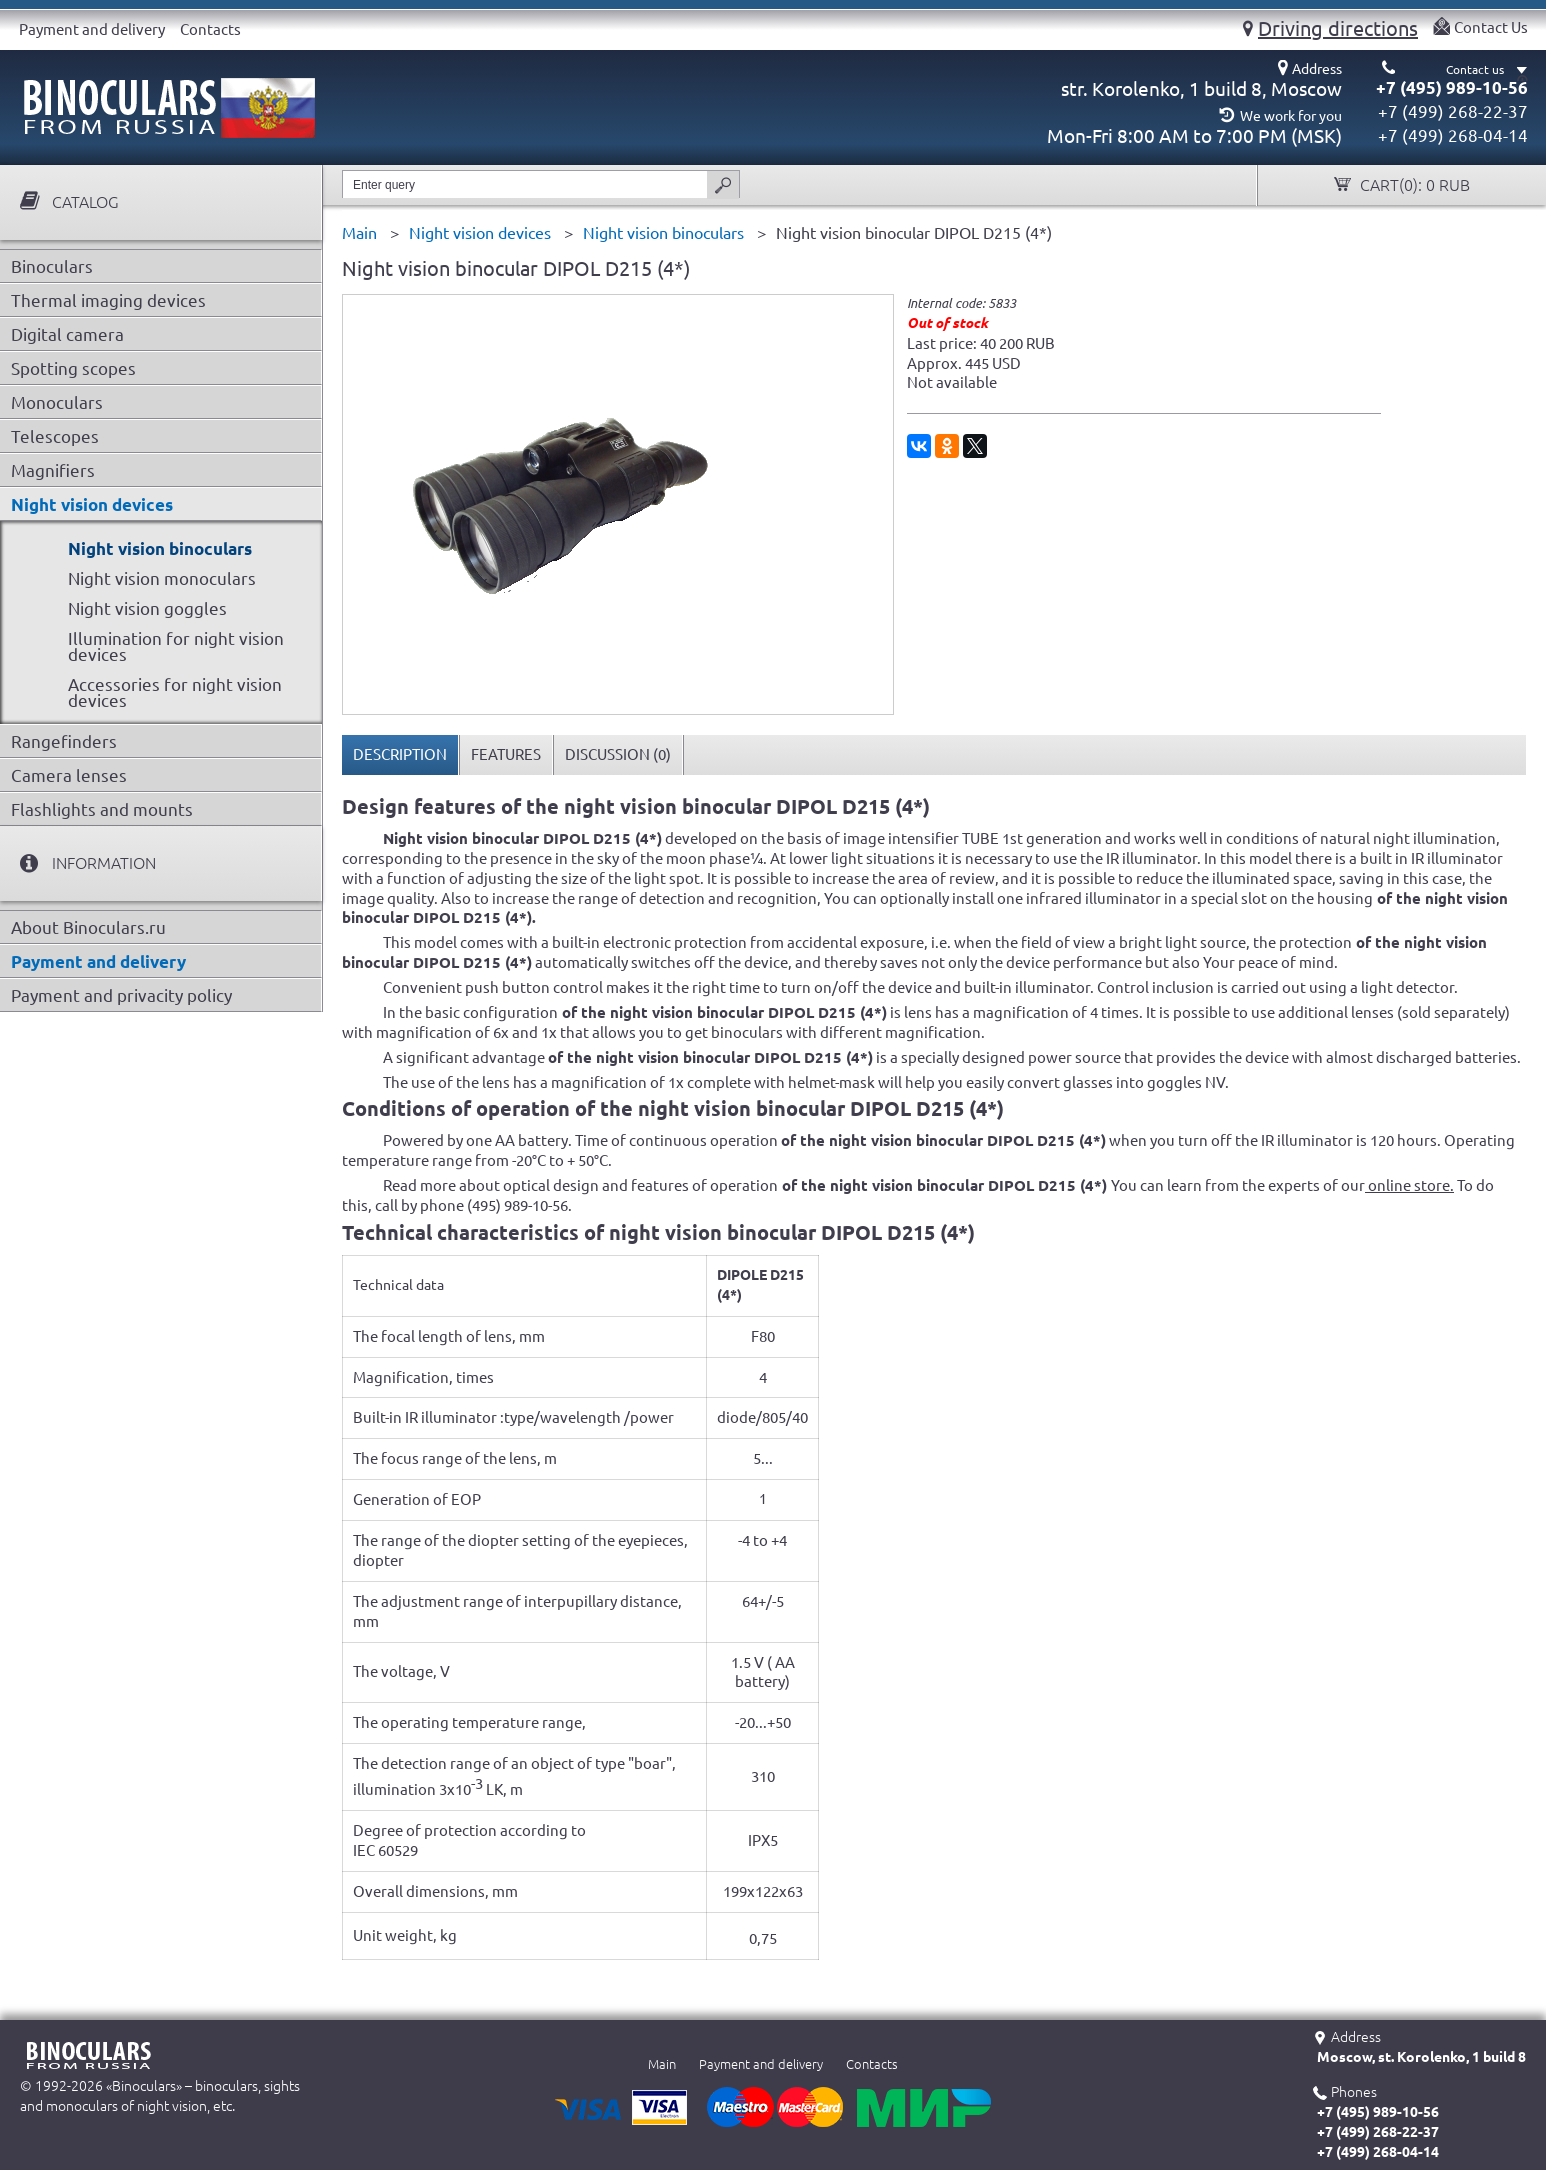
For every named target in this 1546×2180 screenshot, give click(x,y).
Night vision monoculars (162, 578)
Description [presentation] (400, 754)
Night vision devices (92, 504)
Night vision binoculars (160, 548)
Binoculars (52, 266)
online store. (1409, 1185)
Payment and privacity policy (121, 995)
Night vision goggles (147, 608)
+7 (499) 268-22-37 (1453, 111)
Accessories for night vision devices (175, 692)
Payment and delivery (92, 29)
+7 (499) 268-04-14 (1453, 135)
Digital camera (67, 334)
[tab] (400, 755)
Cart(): (1413, 185)
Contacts (210, 29)
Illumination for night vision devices (176, 646)
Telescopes (55, 436)
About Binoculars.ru (88, 927)
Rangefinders (64, 741)
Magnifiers (53, 470)
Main (662, 2064)
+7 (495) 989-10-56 (1452, 87)
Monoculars (57, 402)
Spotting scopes (73, 368)
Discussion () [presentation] (618, 754)
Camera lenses (69, 775)
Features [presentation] (506, 754)
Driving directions (1338, 28)
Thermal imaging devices (108, 300)
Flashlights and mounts (102, 809)
